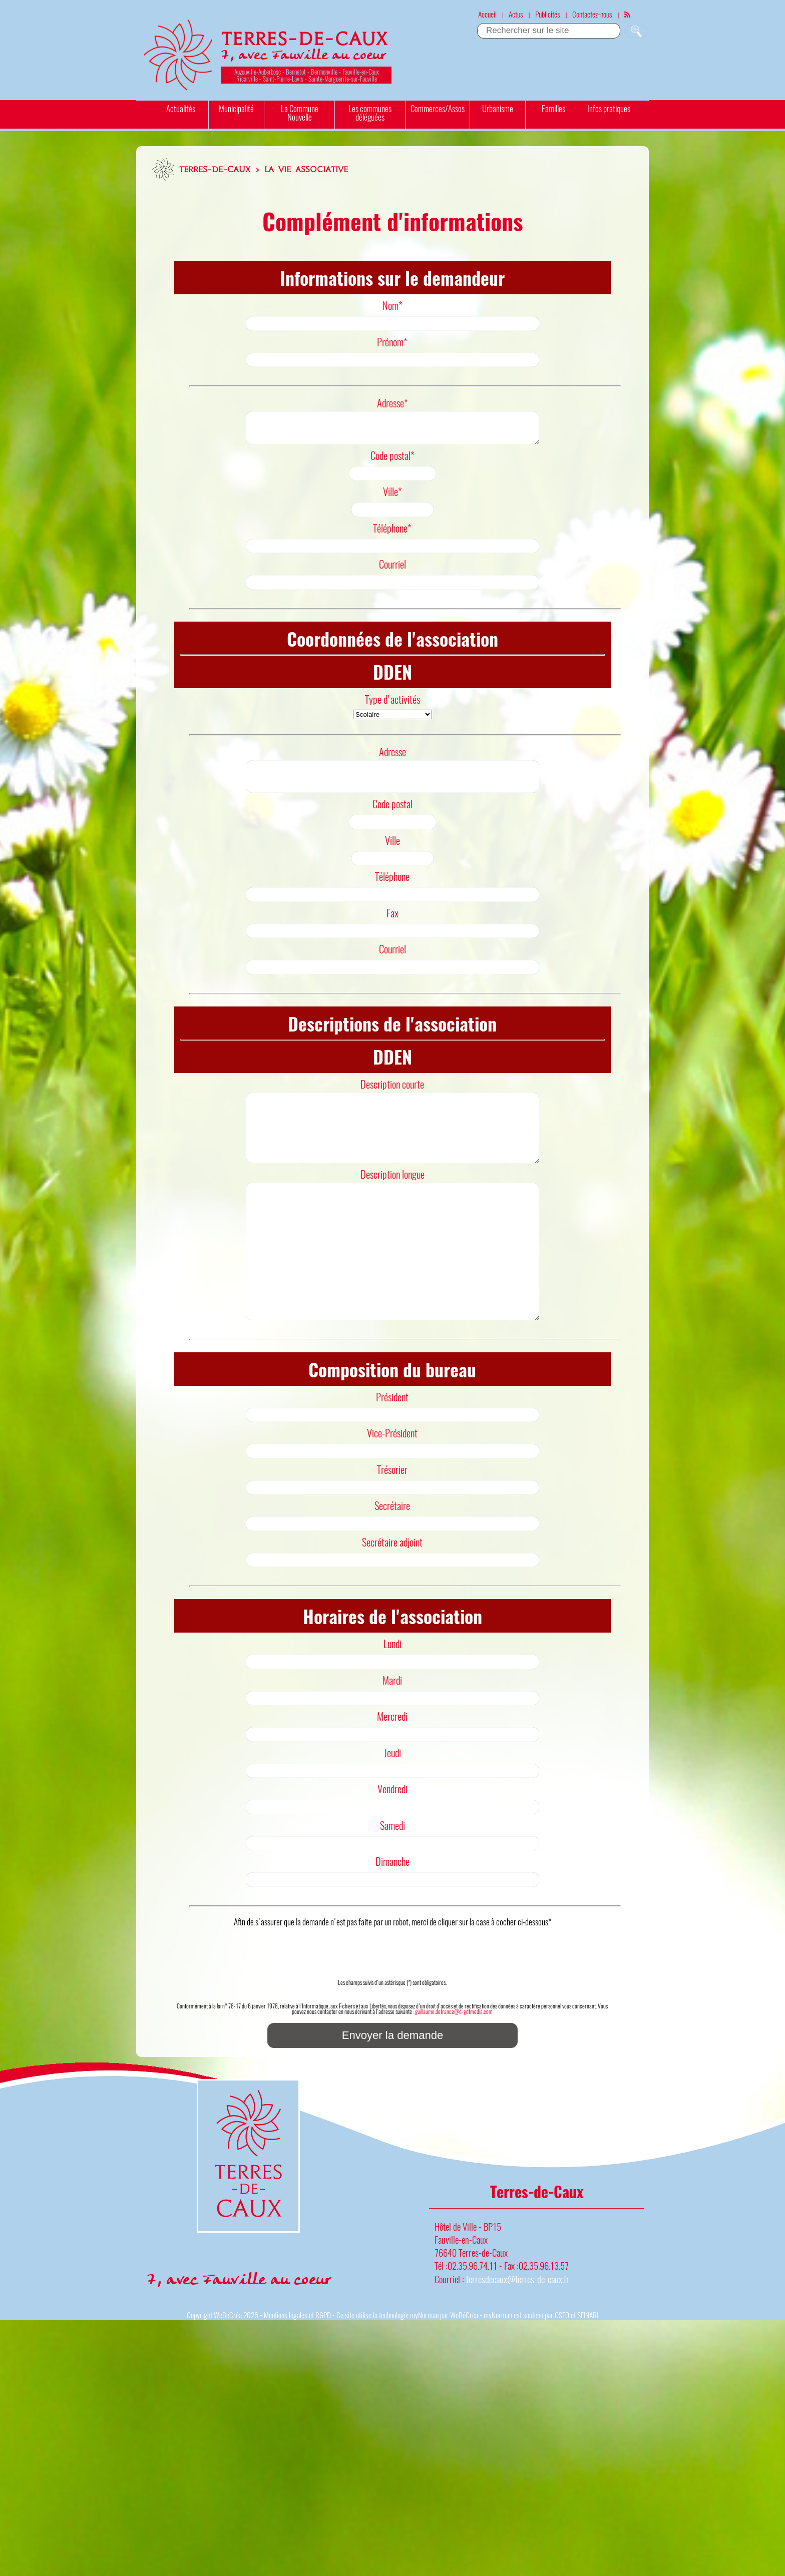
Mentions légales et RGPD (297, 2368)
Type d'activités (392, 705)
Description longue (392, 1200)
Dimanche (392, 1915)
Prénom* (392, 341)
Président (392, 1450)
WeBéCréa (228, 2368)
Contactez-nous (592, 14)
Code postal (392, 815)
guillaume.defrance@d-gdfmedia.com (454, 2065)
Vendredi (392, 1842)
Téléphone (392, 888)
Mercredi (392, 1770)
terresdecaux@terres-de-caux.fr (517, 2333)
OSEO (562, 2368)
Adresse (392, 757)
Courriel (392, 570)
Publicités (547, 14)
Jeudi (392, 1806)
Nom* (392, 305)
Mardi (392, 1734)
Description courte (392, 1096)
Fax (392, 924)
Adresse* (392, 402)
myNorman (424, 2368)
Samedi (392, 1879)
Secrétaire (392, 1559)
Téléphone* (392, 534)
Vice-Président (392, 1486)
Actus (516, 14)
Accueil (487, 14)
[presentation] (392, 2001)
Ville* (392, 497)
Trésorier (392, 1523)
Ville (392, 852)
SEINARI (587, 2368)
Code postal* (392, 461)
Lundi (392, 1697)
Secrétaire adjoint (392, 1596)
